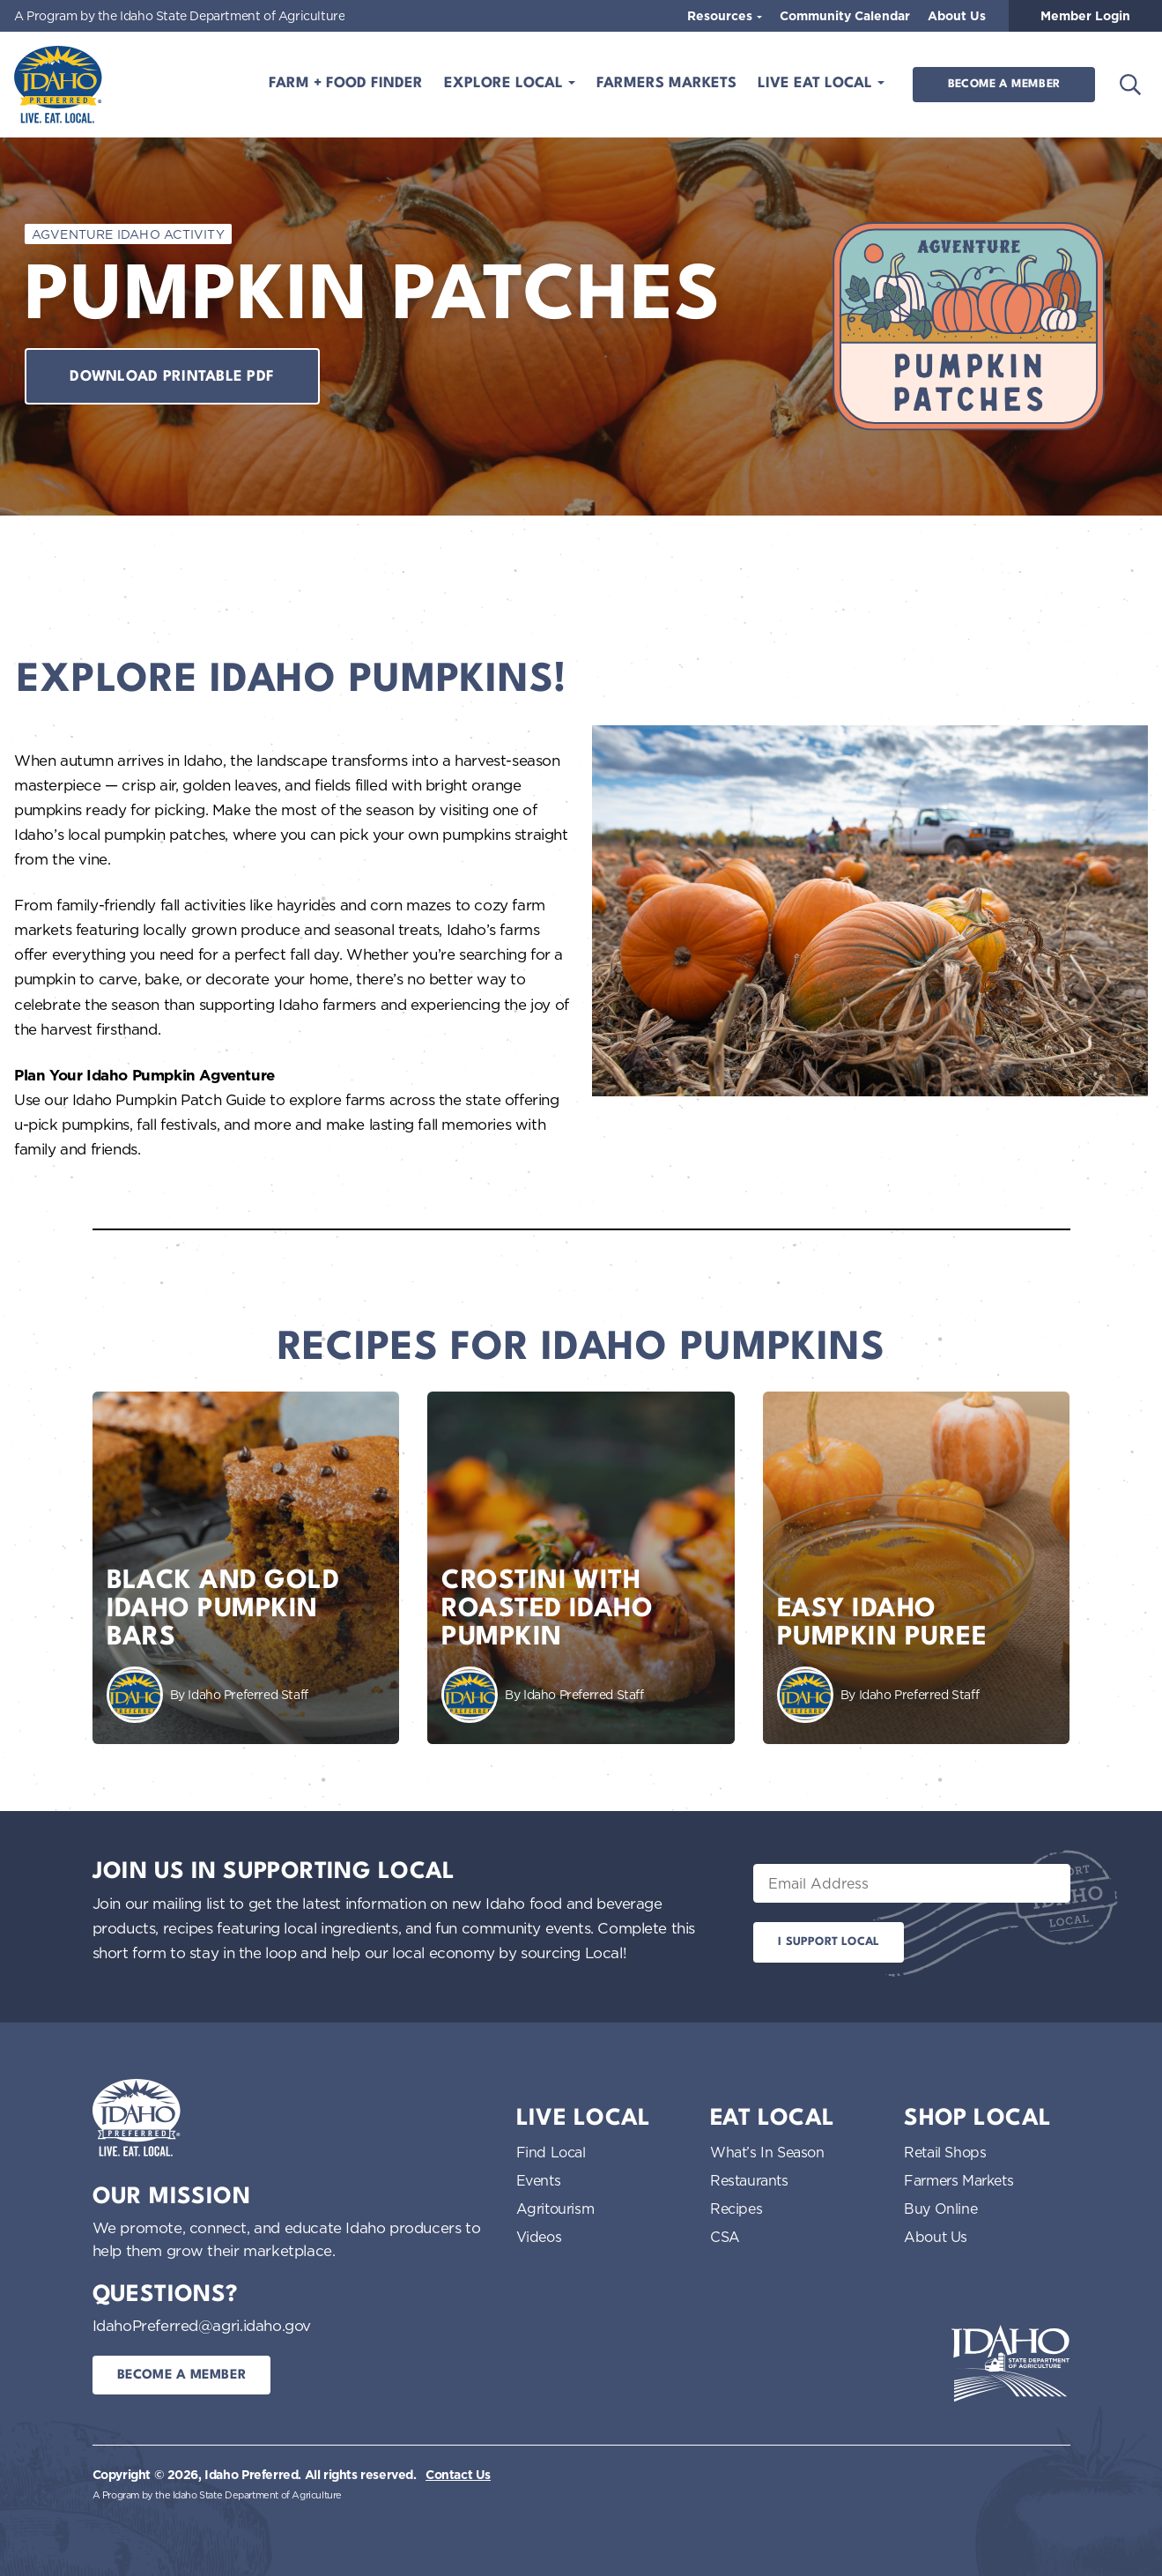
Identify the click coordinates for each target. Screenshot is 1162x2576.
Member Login (1085, 16)
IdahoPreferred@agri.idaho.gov (202, 2325)
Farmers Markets (666, 84)
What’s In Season (767, 2152)
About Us (957, 16)
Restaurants (749, 2180)
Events (538, 2180)
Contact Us (458, 2475)
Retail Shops (945, 2152)
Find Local (551, 2152)
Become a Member (1004, 84)
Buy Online (940, 2208)
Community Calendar (845, 16)
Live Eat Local (817, 84)
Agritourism (555, 2208)
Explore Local (505, 84)
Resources (721, 16)
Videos (539, 2237)
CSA (725, 2237)
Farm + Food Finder (346, 84)
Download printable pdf (172, 376)
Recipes (736, 2208)
